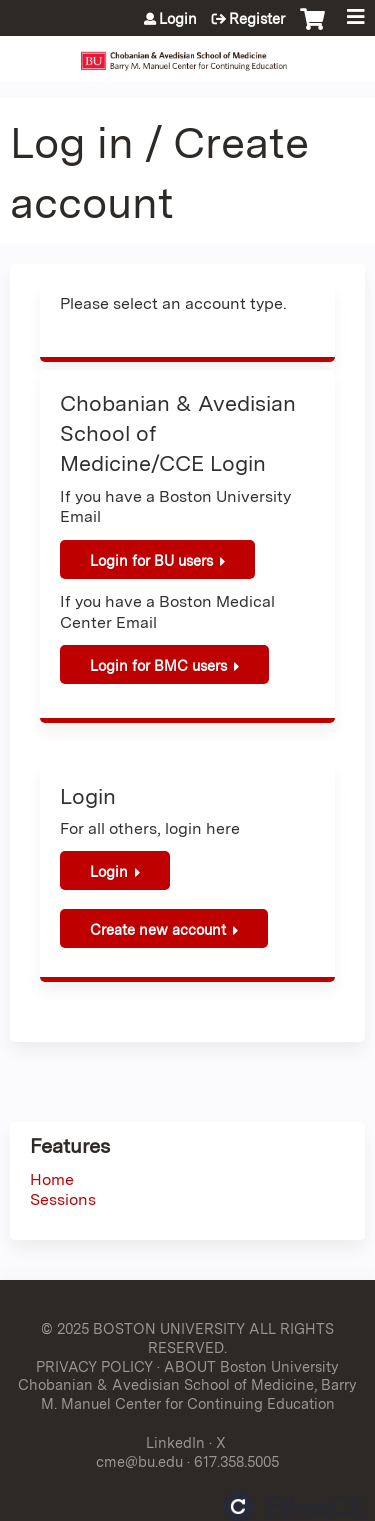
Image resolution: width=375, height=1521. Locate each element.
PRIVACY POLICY (94, 1366)
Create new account (158, 929)
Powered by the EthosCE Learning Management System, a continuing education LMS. (294, 1506)
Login (178, 19)
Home (52, 1179)
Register (257, 19)
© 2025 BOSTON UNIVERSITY (143, 1328)
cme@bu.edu (139, 1461)
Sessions (63, 1199)
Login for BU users (151, 560)
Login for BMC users (158, 665)
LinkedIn (175, 1442)
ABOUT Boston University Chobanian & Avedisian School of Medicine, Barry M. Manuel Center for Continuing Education (187, 1385)
